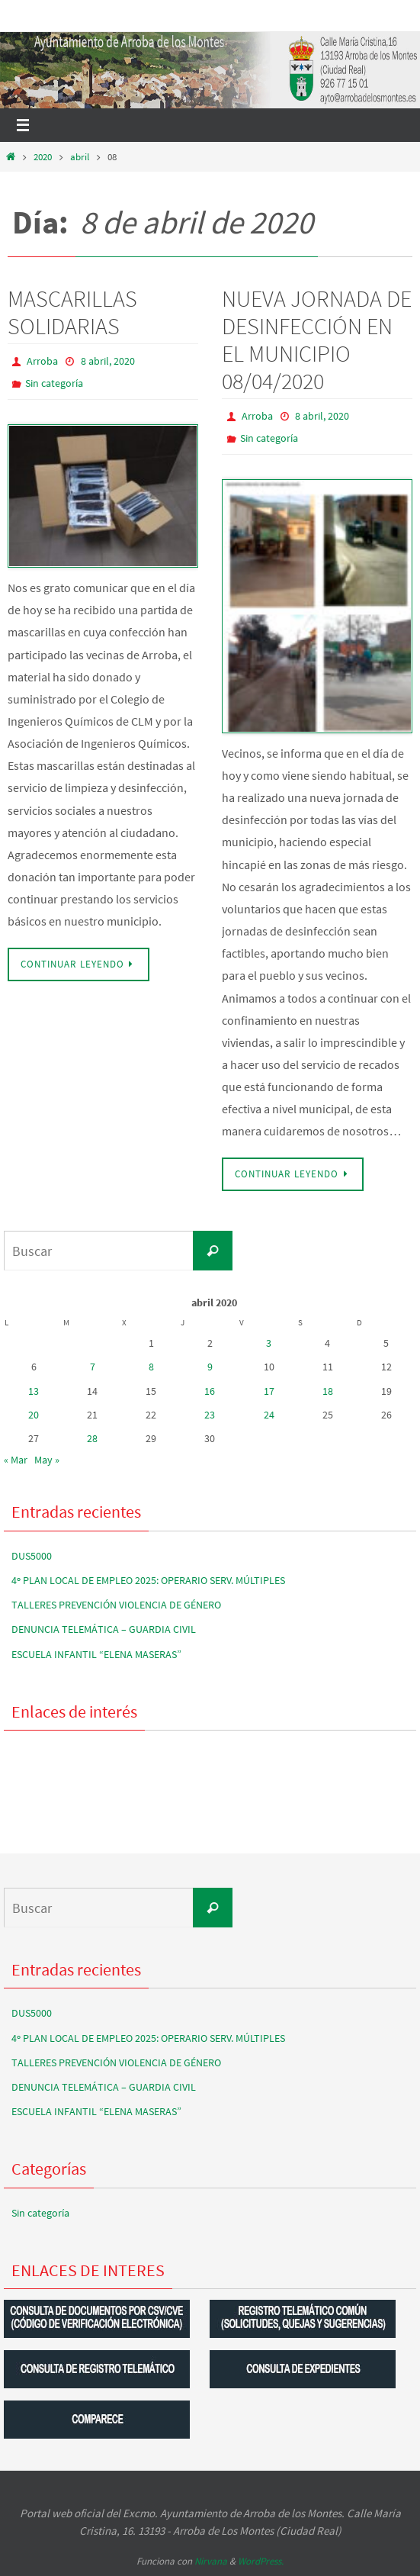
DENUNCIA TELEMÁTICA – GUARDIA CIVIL (103, 1629)
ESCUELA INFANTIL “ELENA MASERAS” (96, 1654)
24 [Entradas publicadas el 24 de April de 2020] (269, 1415)
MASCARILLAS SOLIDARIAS (72, 312)
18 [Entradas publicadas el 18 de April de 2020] (327, 1391)
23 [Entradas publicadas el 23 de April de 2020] (209, 1415)
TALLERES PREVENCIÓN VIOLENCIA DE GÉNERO (116, 1605)
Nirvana (210, 2561)
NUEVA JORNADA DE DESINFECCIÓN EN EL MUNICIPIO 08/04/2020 (317, 339)
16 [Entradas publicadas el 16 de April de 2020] (209, 1391)
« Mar (15, 1460)
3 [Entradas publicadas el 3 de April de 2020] (268, 1343)
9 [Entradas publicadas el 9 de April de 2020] (210, 1366)
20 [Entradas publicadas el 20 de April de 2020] (33, 1415)
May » (46, 1460)
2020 (43, 156)
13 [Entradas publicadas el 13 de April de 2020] (33, 1391)
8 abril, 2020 (108, 361)
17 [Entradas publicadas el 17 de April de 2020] (269, 1391)
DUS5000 (31, 1556)
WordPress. (261, 2561)
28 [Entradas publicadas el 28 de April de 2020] (92, 1438)
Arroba (42, 361)
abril (79, 156)
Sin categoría (54, 383)
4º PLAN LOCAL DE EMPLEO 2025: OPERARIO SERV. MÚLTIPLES (148, 1580)
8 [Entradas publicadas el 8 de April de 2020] (151, 1366)
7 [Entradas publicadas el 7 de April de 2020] (92, 1366)
